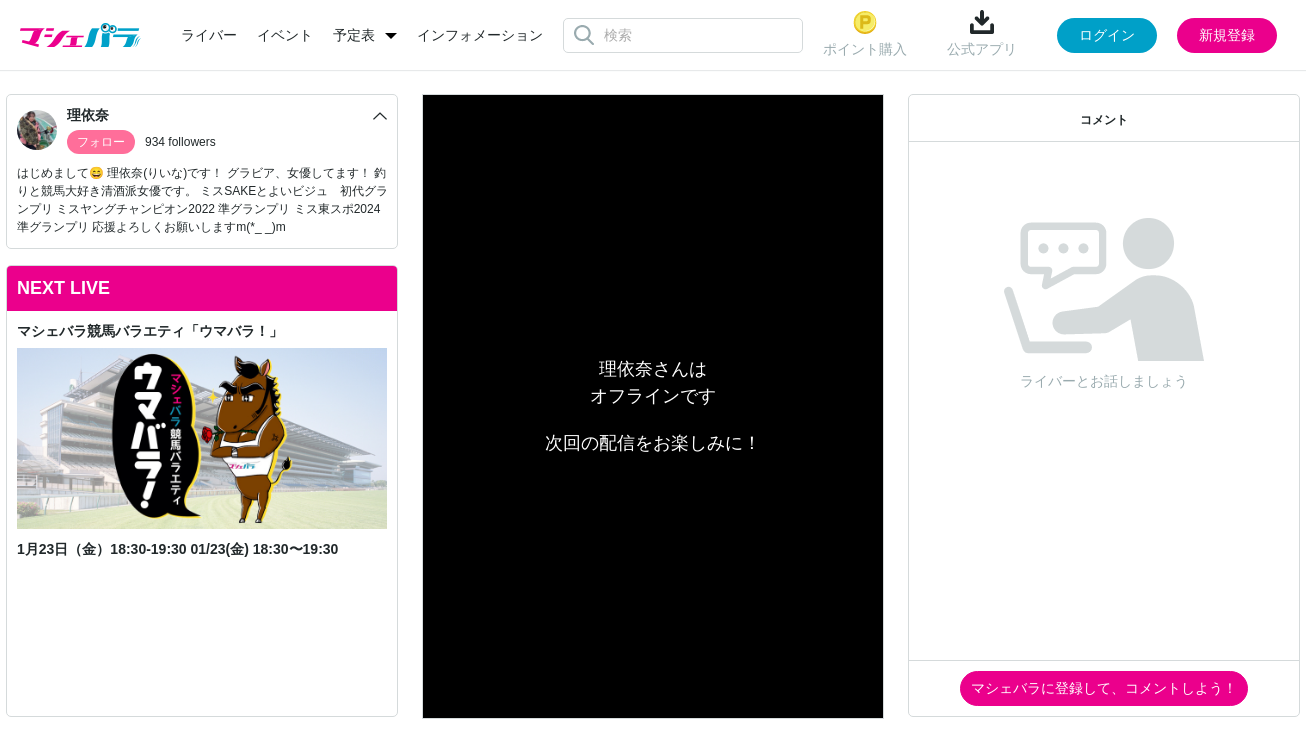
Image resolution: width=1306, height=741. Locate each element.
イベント (285, 35)
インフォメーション (480, 35)
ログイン (1107, 35)
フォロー (101, 142)
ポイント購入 (865, 33)
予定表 (354, 35)
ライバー (209, 35)
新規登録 (1227, 35)
